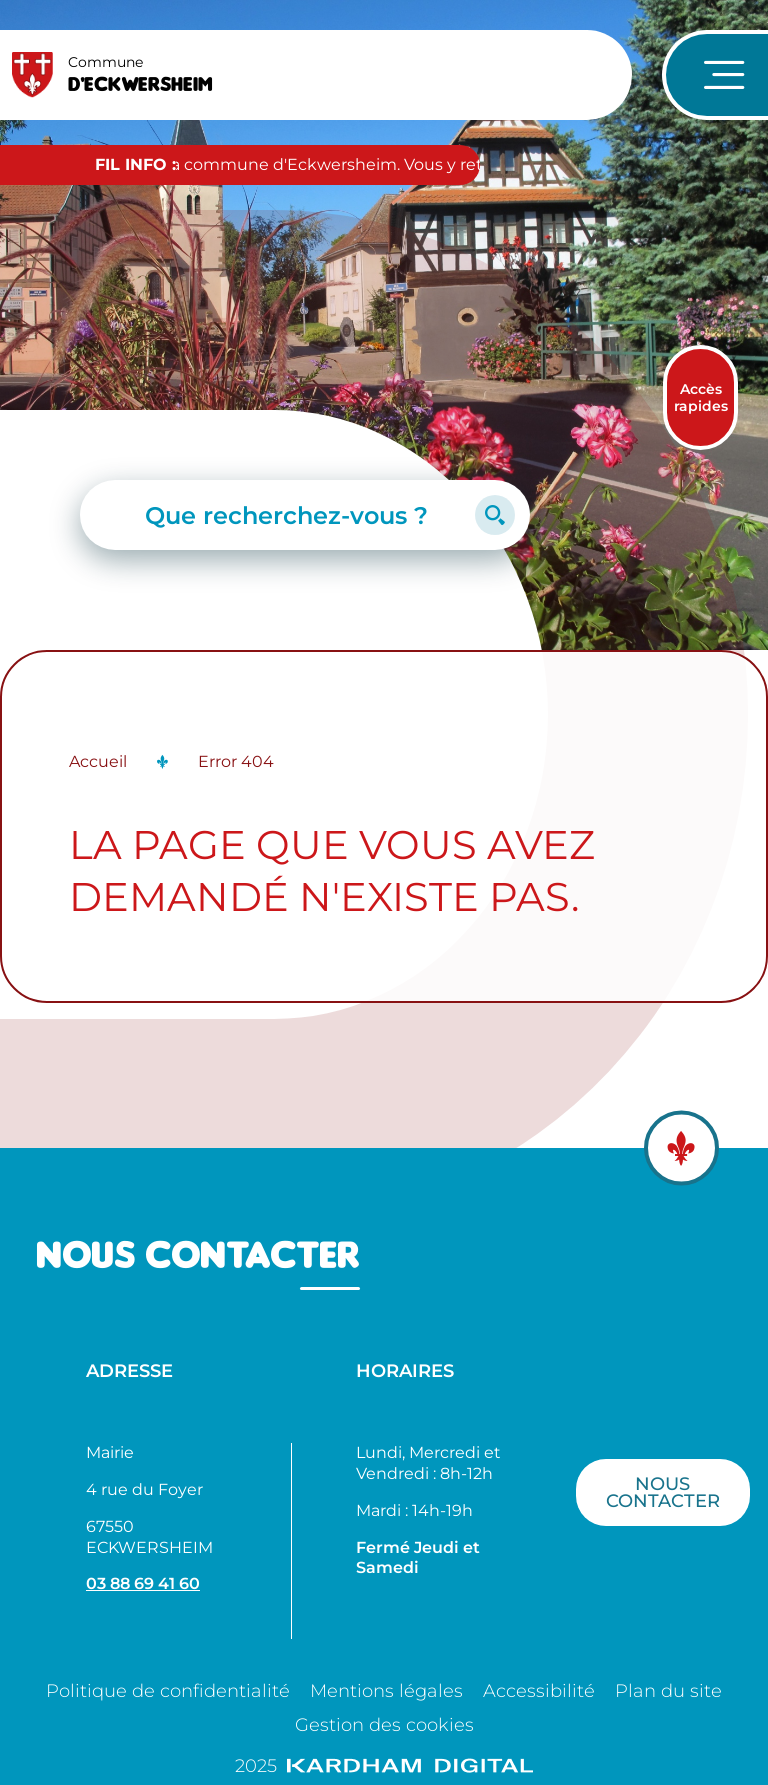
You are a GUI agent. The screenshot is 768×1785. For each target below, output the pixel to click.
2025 (384, 1766)
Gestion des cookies (384, 1725)
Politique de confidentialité (168, 1691)
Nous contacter (663, 1492)
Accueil (98, 761)
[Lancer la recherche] (495, 515)
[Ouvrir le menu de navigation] (715, 75)
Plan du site (668, 1691)
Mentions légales (386, 1691)
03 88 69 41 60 (143, 1583)
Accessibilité (539, 1691)
